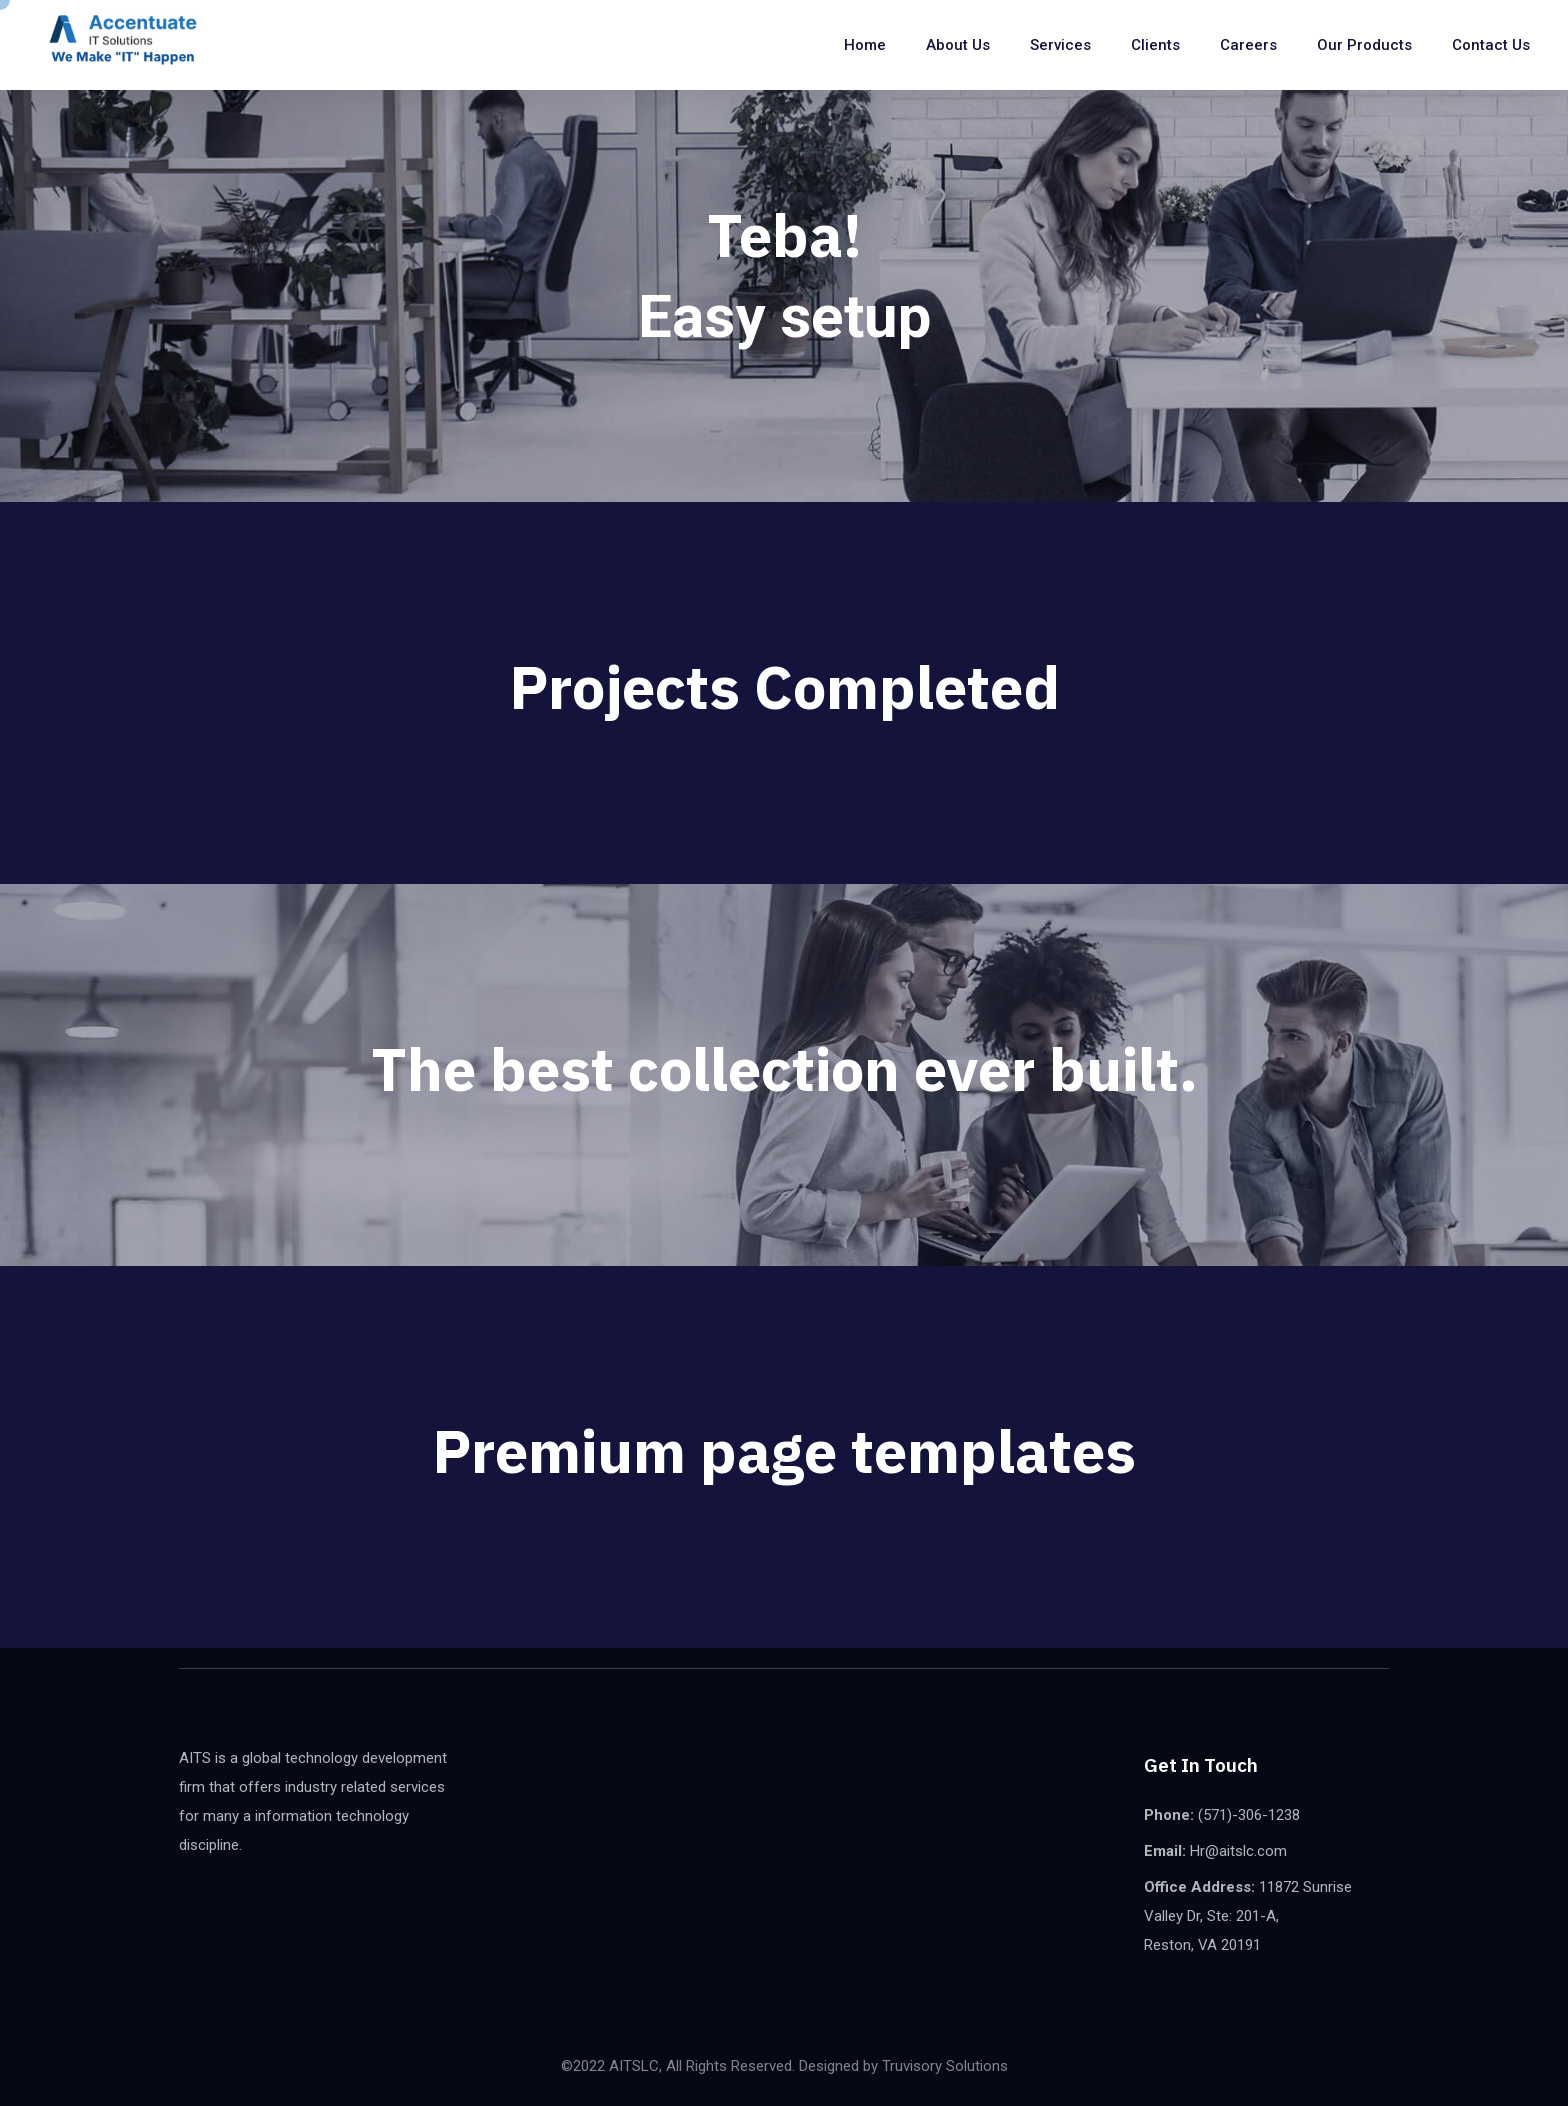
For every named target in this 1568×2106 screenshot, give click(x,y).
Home (865, 45)
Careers (1248, 45)
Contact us (1491, 45)
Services (1060, 45)
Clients (1155, 45)
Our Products (1364, 45)
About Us (958, 45)
